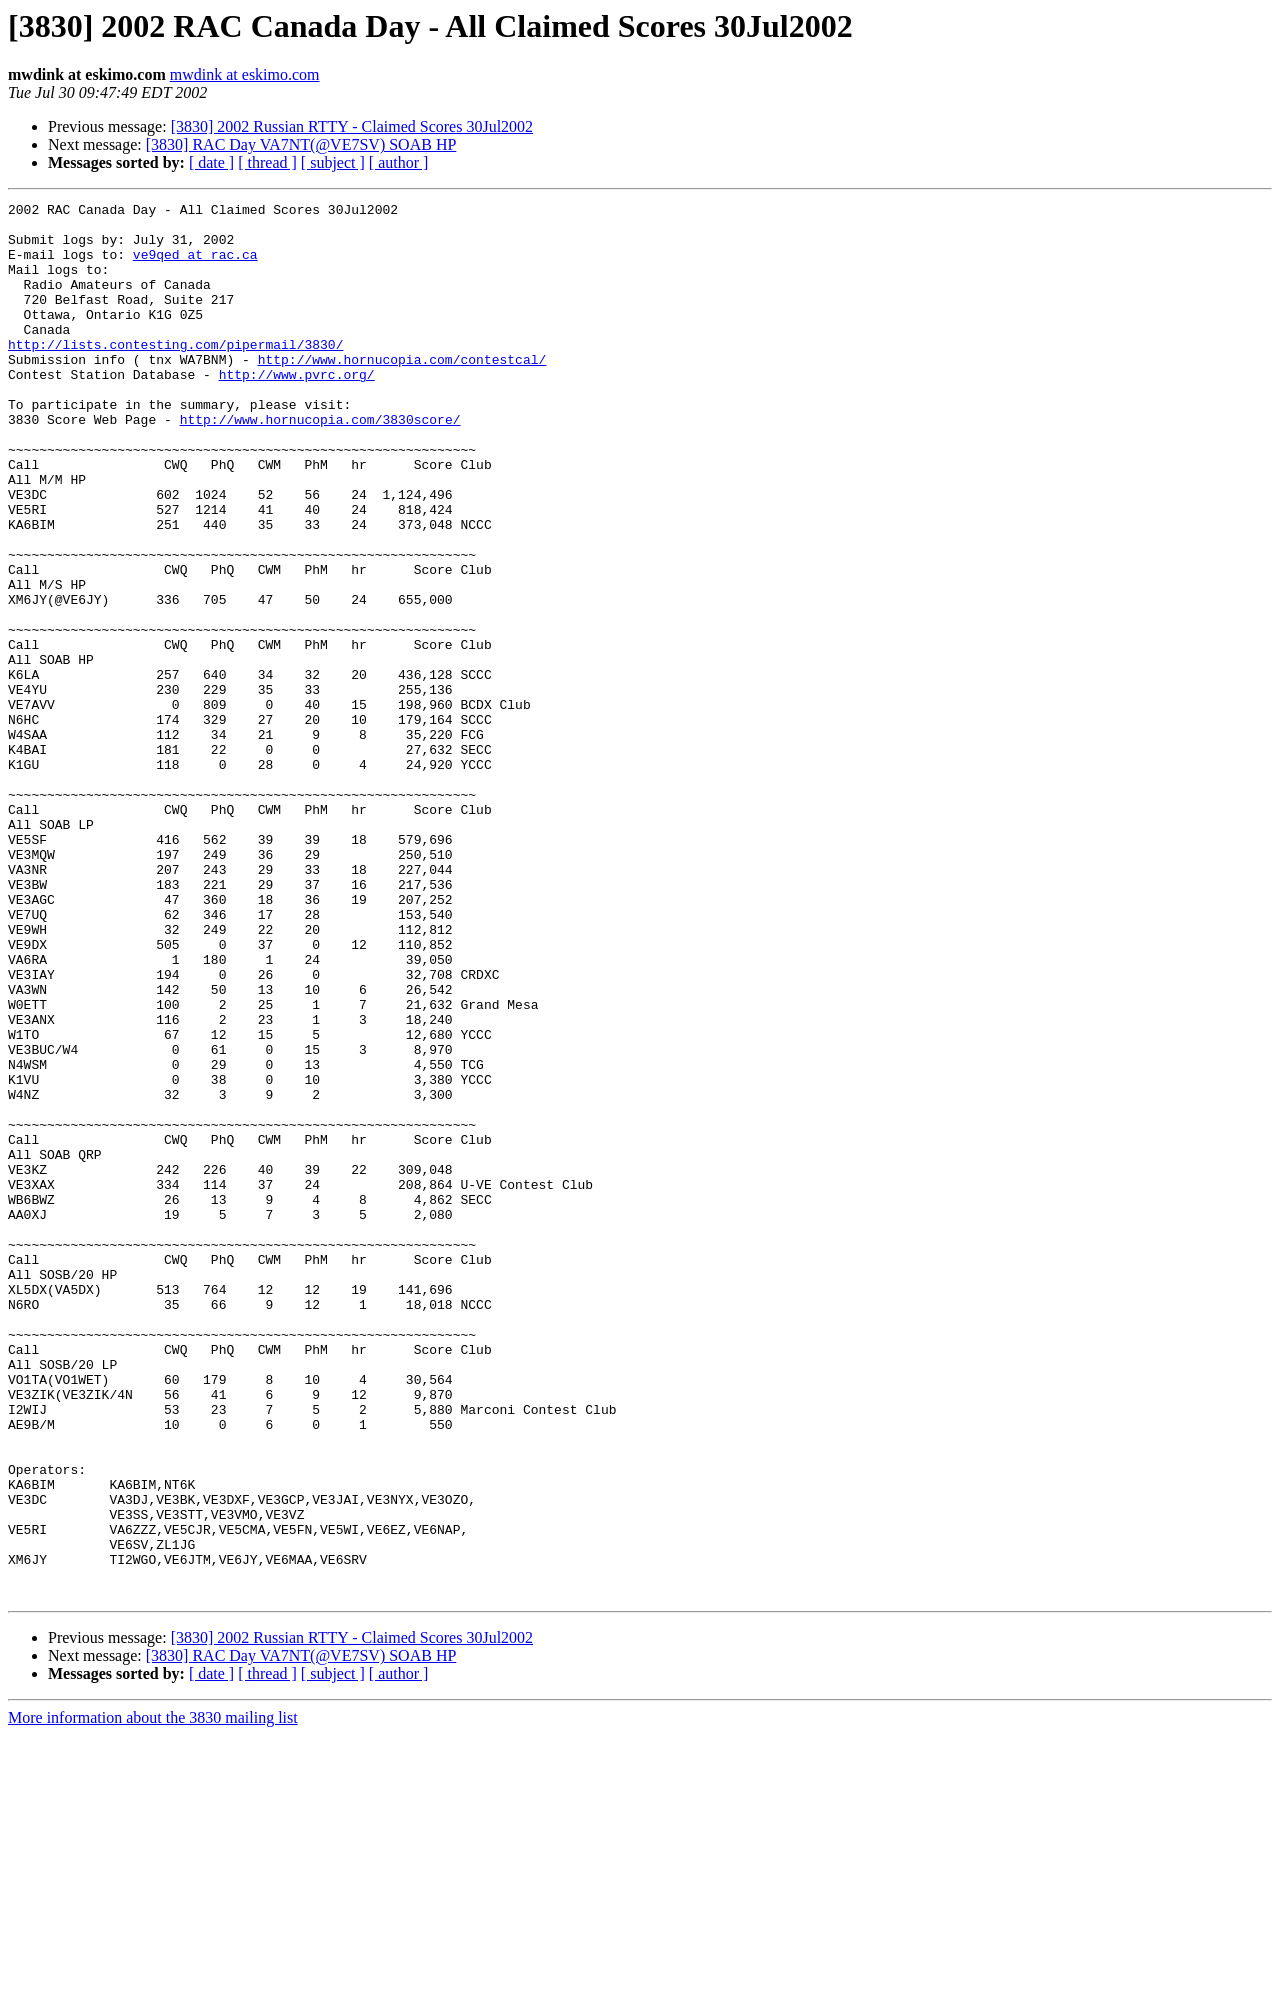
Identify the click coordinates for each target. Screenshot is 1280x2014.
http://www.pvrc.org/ (297, 410)
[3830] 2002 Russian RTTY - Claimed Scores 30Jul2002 (352, 126)
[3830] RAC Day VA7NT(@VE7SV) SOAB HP (301, 144)
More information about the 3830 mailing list (153, 1996)
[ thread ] (267, 162)
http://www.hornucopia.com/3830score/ (320, 464)
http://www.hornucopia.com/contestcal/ (402, 392)
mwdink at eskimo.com (245, 74)
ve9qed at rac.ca (195, 266)
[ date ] (211, 162)
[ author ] (399, 162)
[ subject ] (333, 162)
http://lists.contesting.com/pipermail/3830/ (175, 374)
